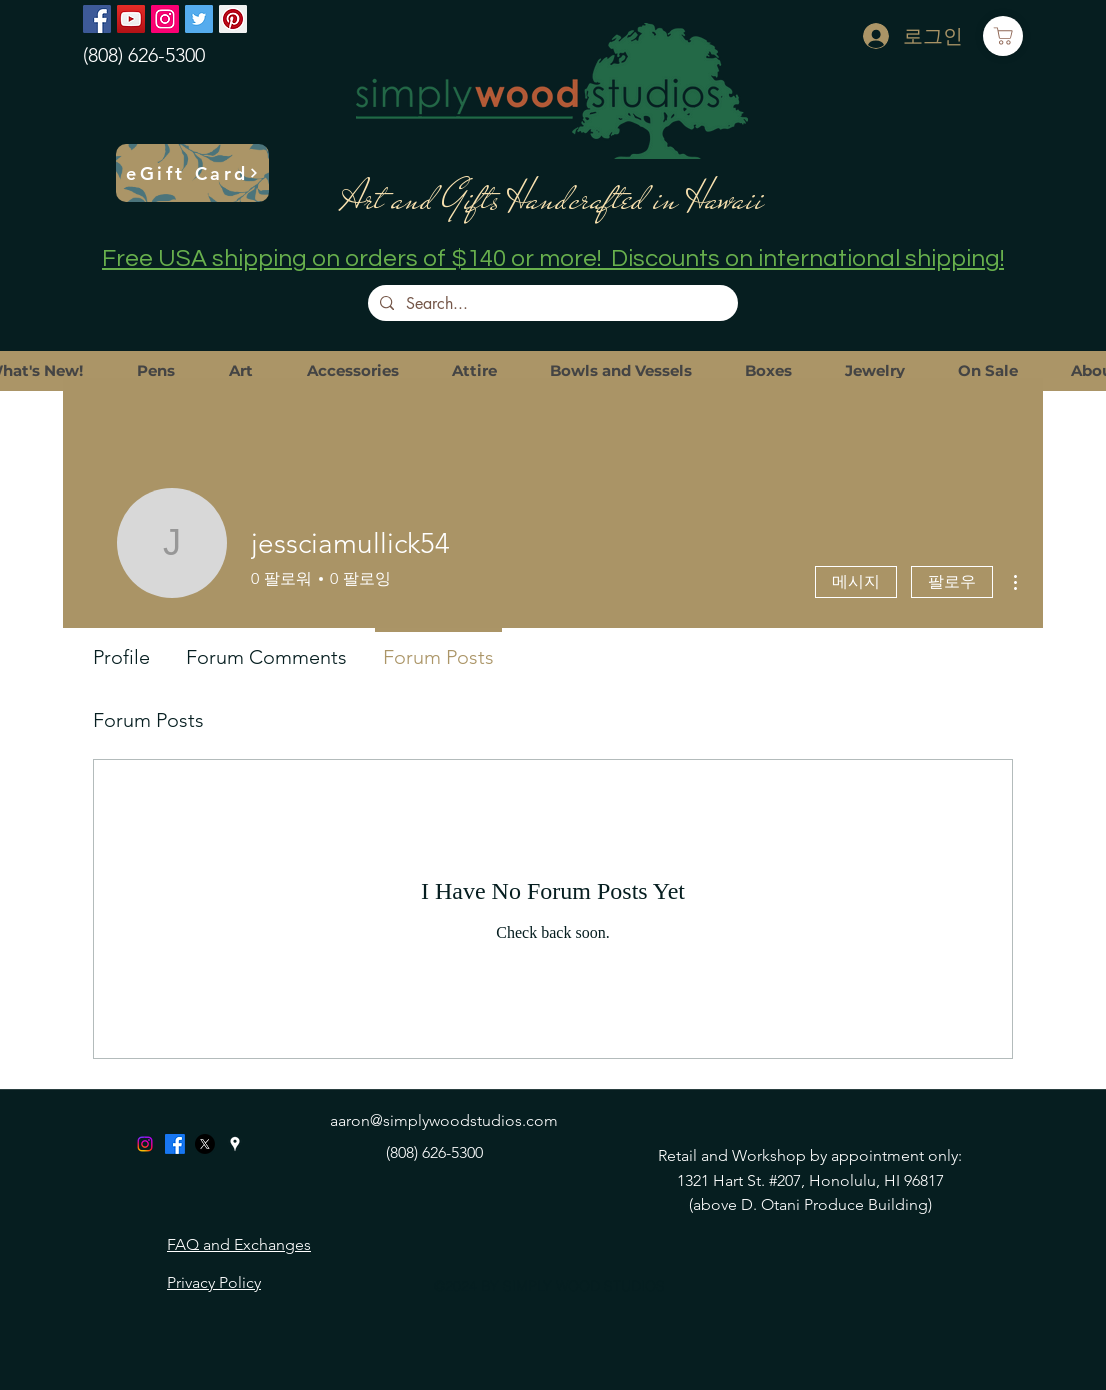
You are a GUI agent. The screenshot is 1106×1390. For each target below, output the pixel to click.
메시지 (856, 581)
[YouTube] (131, 19)
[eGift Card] (192, 173)
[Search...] (551, 304)
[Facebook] (97, 19)
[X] (205, 1144)
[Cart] (1003, 36)
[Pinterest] (233, 19)
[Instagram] (165, 19)
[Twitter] (199, 19)
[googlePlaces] (235, 1144)
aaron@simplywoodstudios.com (444, 1120)
